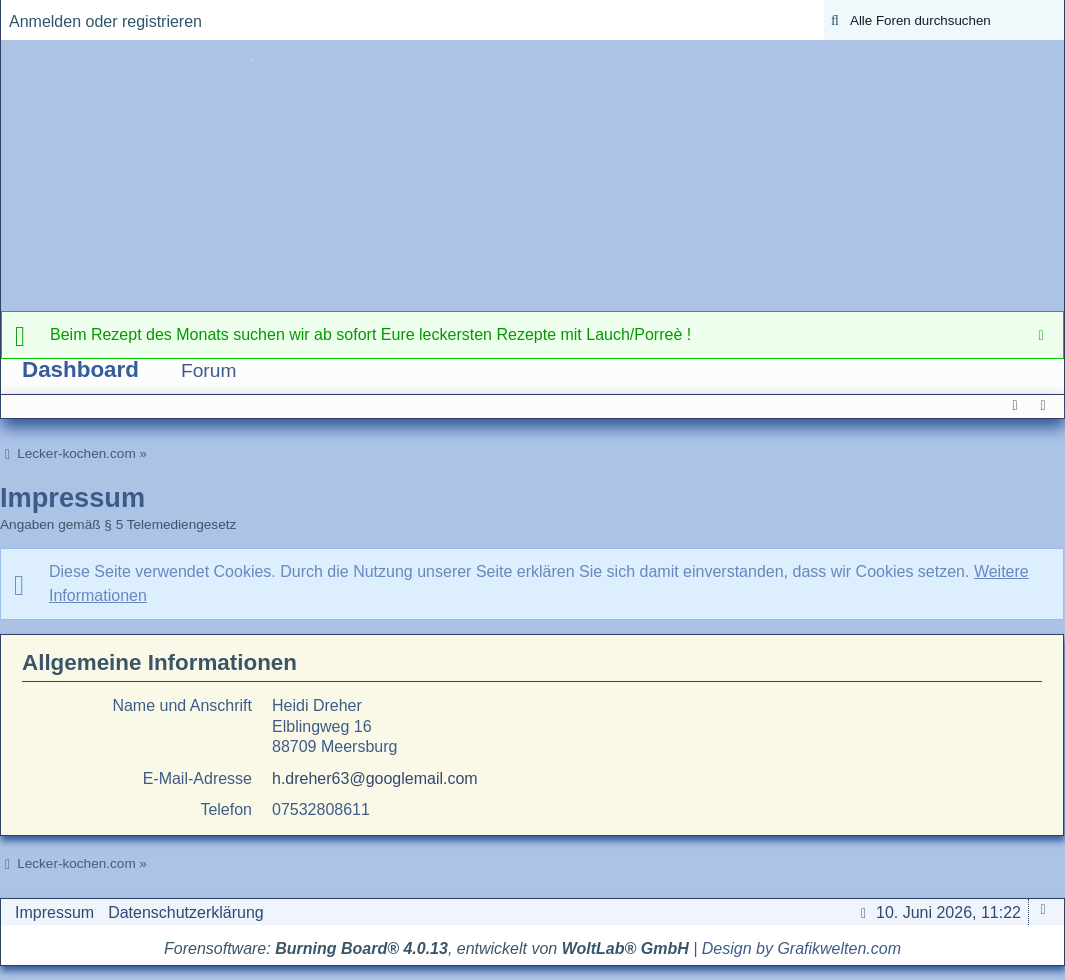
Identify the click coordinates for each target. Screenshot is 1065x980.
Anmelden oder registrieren (105, 21)
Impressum (54, 912)
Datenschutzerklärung (186, 912)
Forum (208, 370)
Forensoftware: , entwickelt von (426, 948)
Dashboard (80, 369)
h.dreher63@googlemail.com (375, 778)
